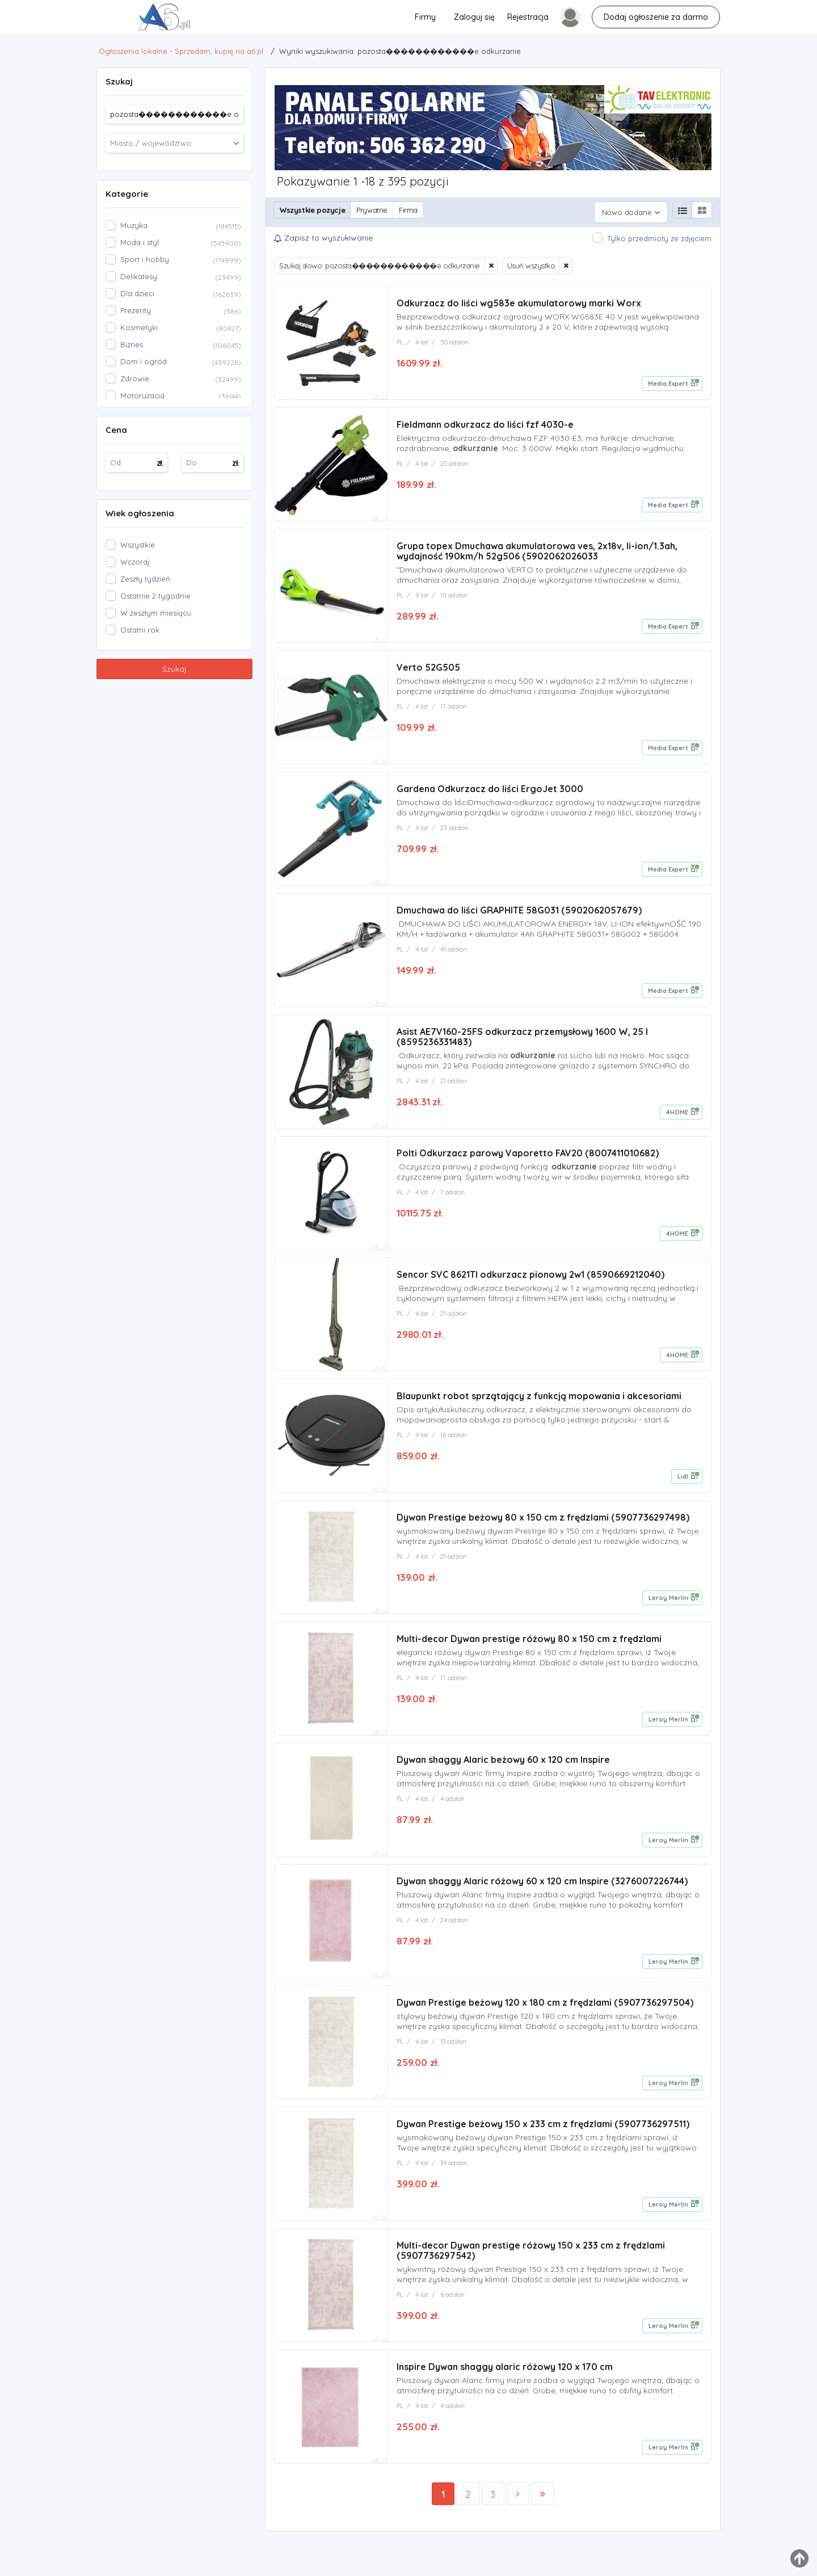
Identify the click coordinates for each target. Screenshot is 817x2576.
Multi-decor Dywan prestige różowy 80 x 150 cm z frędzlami (529, 1646)
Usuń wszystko (531, 261)
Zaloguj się (474, 17)
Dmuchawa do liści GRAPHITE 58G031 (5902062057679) (519, 911)
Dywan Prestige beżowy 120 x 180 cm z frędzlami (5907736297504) (545, 2014)
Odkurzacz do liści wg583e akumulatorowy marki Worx (519, 298)
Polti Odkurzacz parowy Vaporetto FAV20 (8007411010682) (528, 1156)
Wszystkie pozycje (312, 209)
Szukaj (174, 669)
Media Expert (668, 379)
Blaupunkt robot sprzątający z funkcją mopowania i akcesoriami (539, 1401)
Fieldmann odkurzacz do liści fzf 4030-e (485, 421)
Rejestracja (528, 17)
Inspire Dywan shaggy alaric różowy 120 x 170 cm (505, 2382)
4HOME (677, 1114)
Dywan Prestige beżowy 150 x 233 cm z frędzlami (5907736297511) (543, 2137)
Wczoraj (134, 561)
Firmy (425, 17)
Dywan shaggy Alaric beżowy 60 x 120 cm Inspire (503, 1769)
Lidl (682, 1482)
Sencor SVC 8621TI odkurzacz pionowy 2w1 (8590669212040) (530, 1279)
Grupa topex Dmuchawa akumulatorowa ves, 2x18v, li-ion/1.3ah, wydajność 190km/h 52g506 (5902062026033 (537, 548)
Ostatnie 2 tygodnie (155, 595)
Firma (408, 209)
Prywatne (372, 209)
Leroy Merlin (668, 1605)
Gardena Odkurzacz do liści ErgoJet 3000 (490, 789)
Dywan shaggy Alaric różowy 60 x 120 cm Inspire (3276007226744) (542, 1892)
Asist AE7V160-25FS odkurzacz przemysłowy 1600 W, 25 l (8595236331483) (522, 1039)
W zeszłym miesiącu (155, 612)
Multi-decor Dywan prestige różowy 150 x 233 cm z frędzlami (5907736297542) (531, 2264)
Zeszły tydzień (145, 578)
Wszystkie (137, 544)
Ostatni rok (139, 629)
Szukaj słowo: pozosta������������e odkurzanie (379, 261)
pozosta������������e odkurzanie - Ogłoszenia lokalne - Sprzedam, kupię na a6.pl (29, 20)
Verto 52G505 (428, 666)
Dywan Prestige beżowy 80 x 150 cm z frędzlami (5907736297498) (543, 1524)
